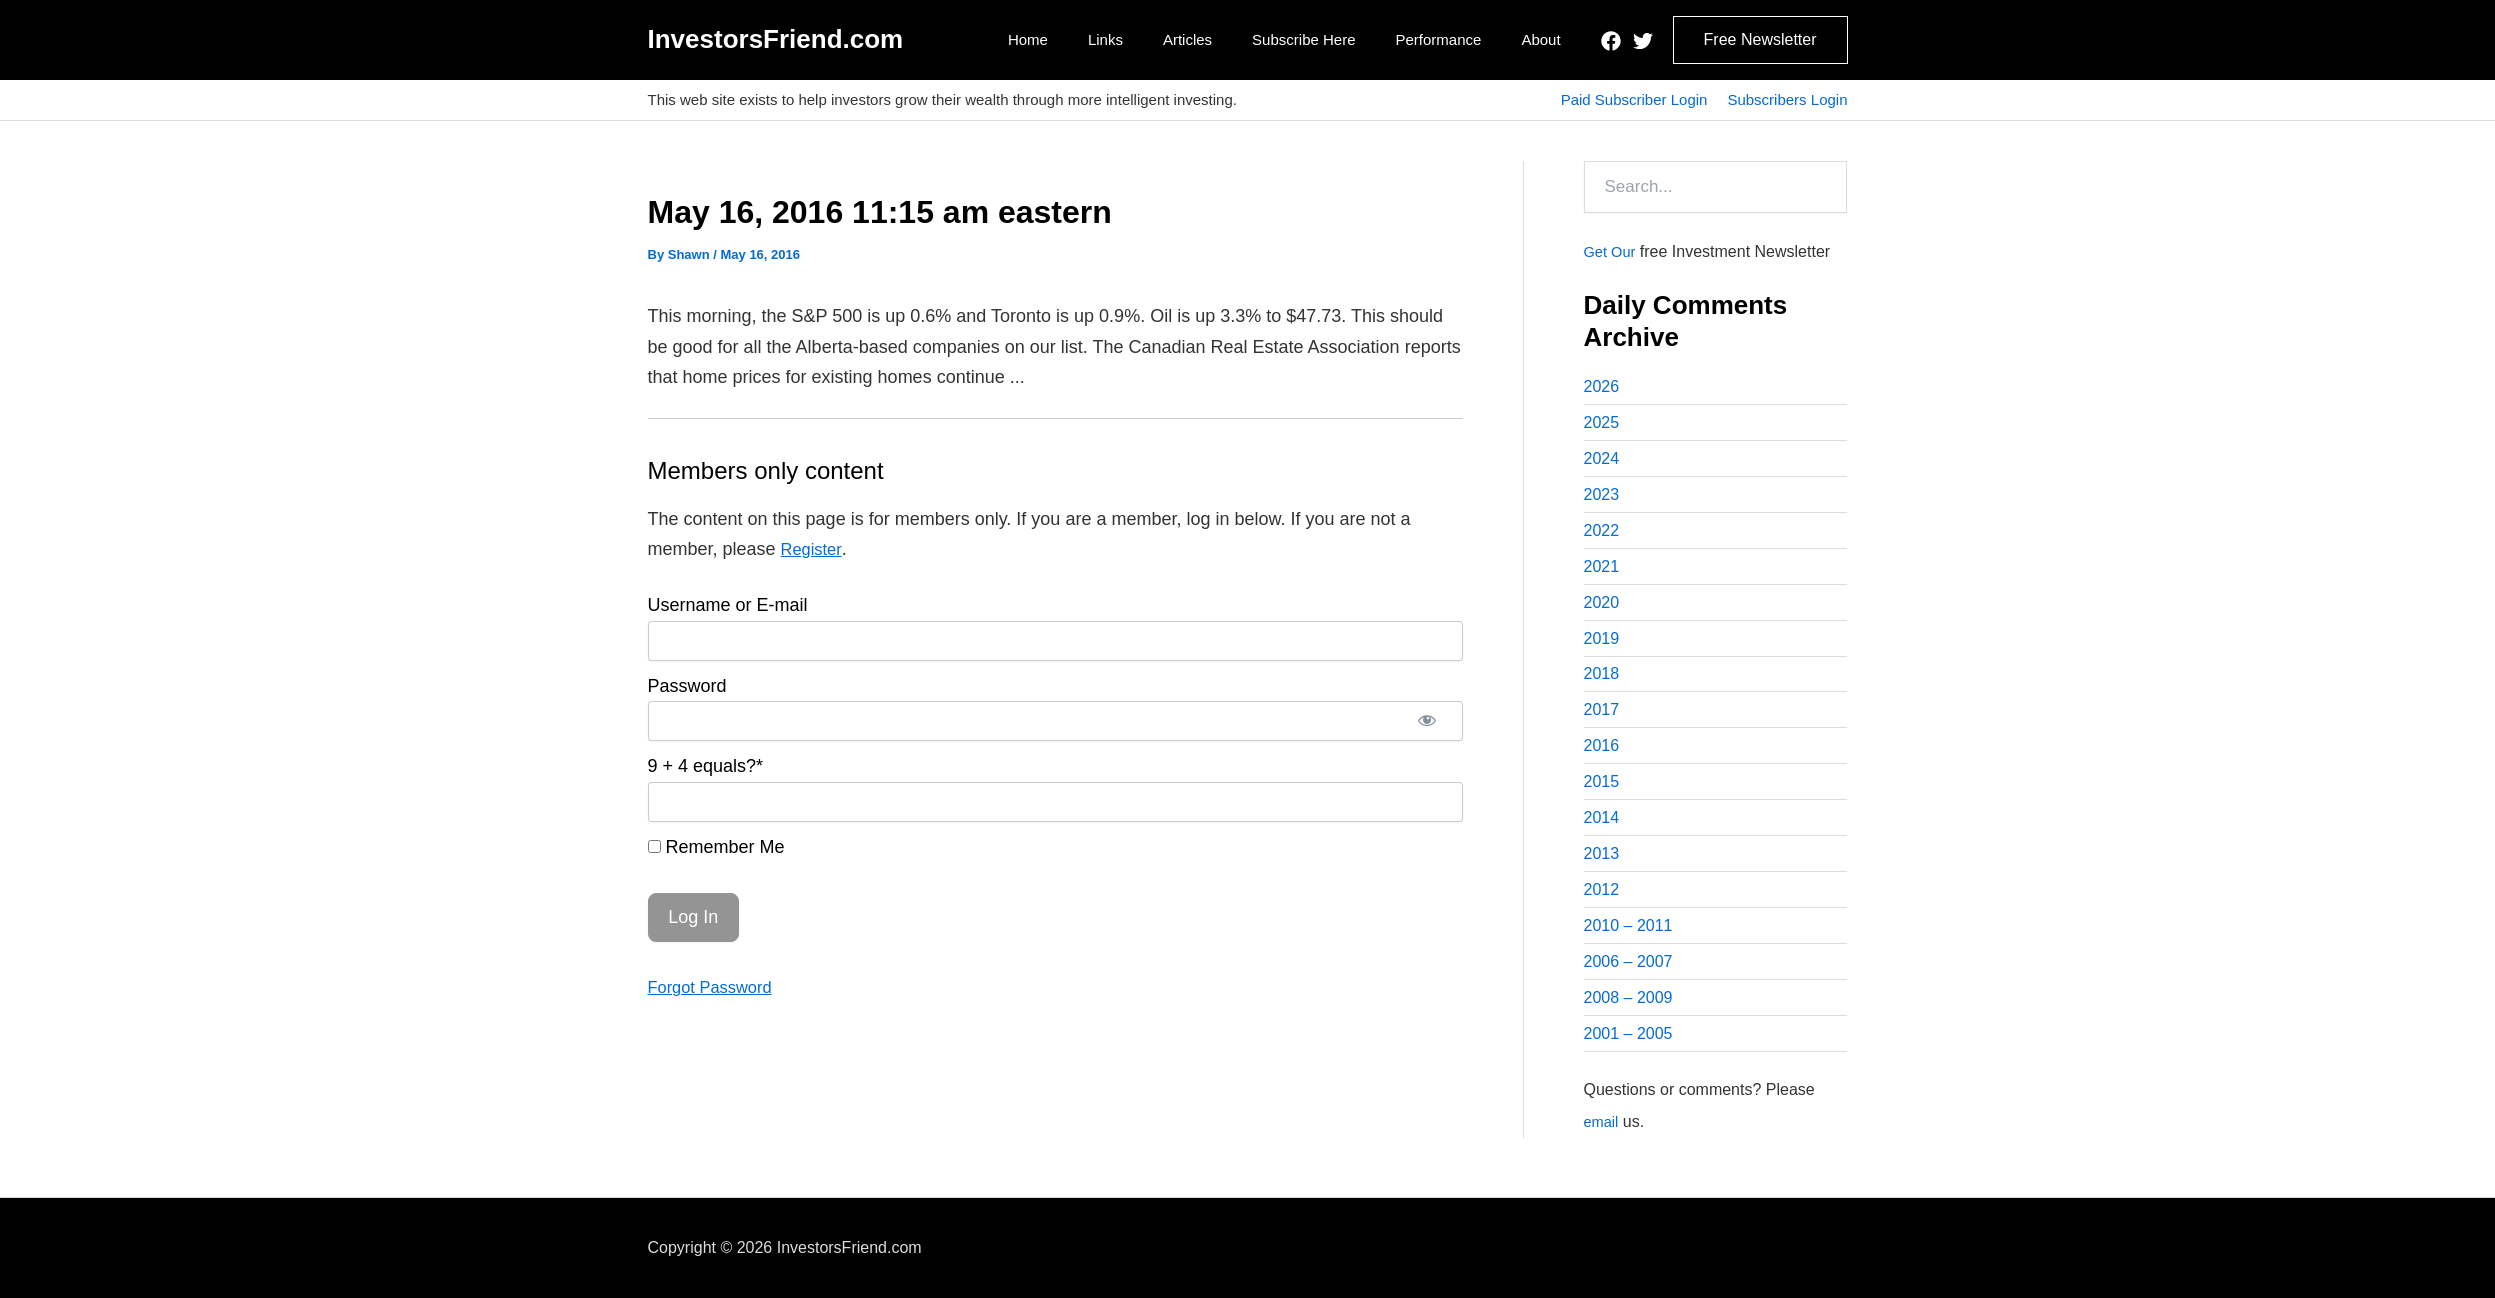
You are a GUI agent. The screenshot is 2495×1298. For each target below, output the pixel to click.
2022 (1602, 534)
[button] (1760, 40)
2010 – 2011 (1628, 941)
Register (814, 549)
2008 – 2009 (1628, 1015)
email (1603, 1140)
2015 (1602, 793)
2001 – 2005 (1628, 1052)
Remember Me (716, 847)
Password (687, 686)
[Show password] (1427, 721)
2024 (1602, 460)
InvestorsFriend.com (776, 39)
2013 (1602, 867)
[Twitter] (1643, 41)
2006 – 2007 (1628, 978)
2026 (1602, 386)
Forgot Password (716, 987)
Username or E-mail (728, 605)
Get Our (1612, 251)
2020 (1602, 608)
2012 (1602, 904)
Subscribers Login (1787, 99)
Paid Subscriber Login (1634, 99)
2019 (1602, 645)
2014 (1602, 830)
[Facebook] (1611, 41)
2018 (1602, 682)
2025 (1602, 423)
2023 (1602, 497)
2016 (1602, 756)
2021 (1602, 571)
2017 (1602, 719)
